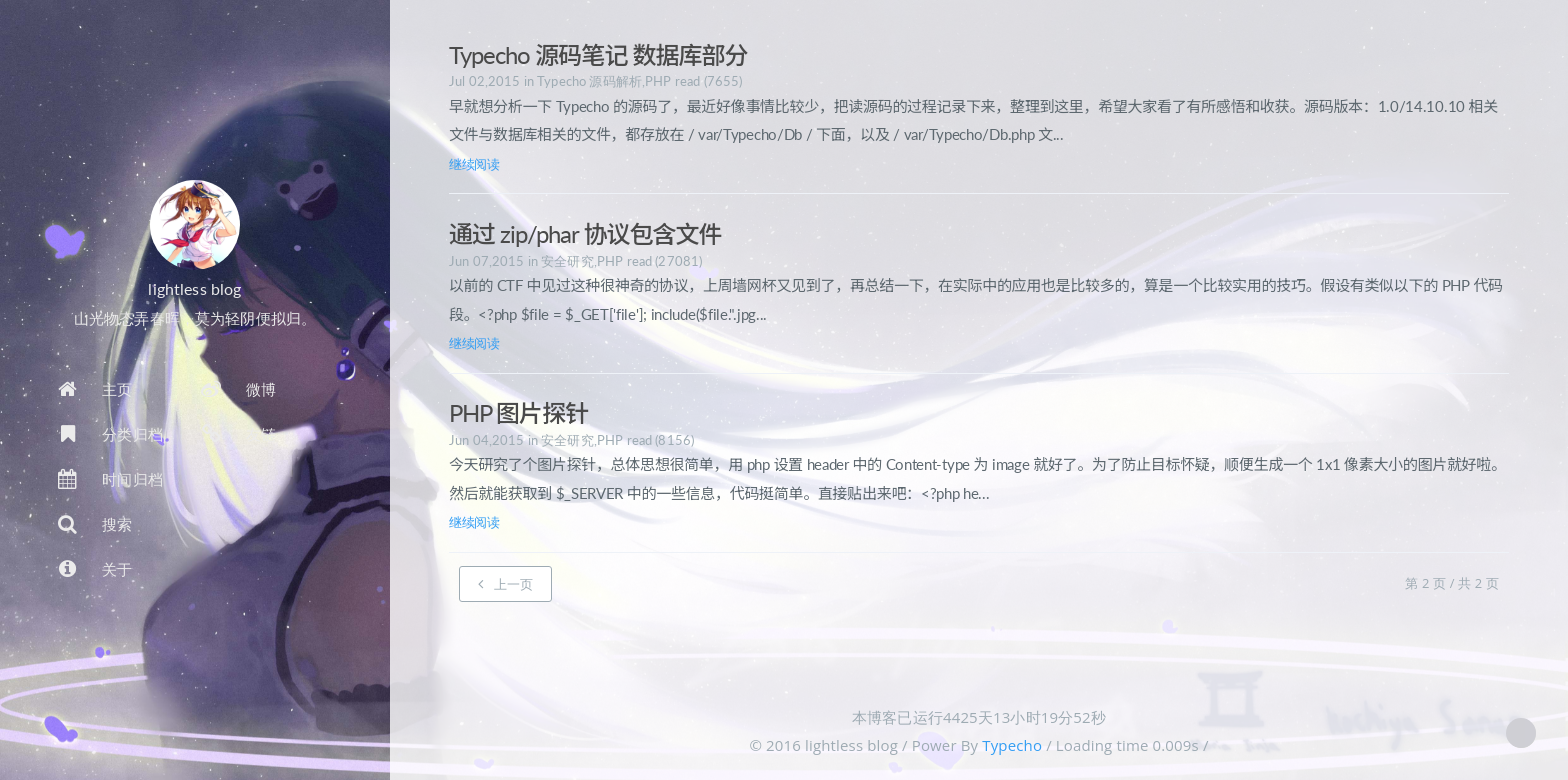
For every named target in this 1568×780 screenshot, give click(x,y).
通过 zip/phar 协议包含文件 (585, 233)
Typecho (1012, 745)
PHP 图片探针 (518, 412)
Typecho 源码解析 (589, 81)
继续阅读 (474, 164)
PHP (658, 81)
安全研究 (567, 261)
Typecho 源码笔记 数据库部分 (598, 54)
